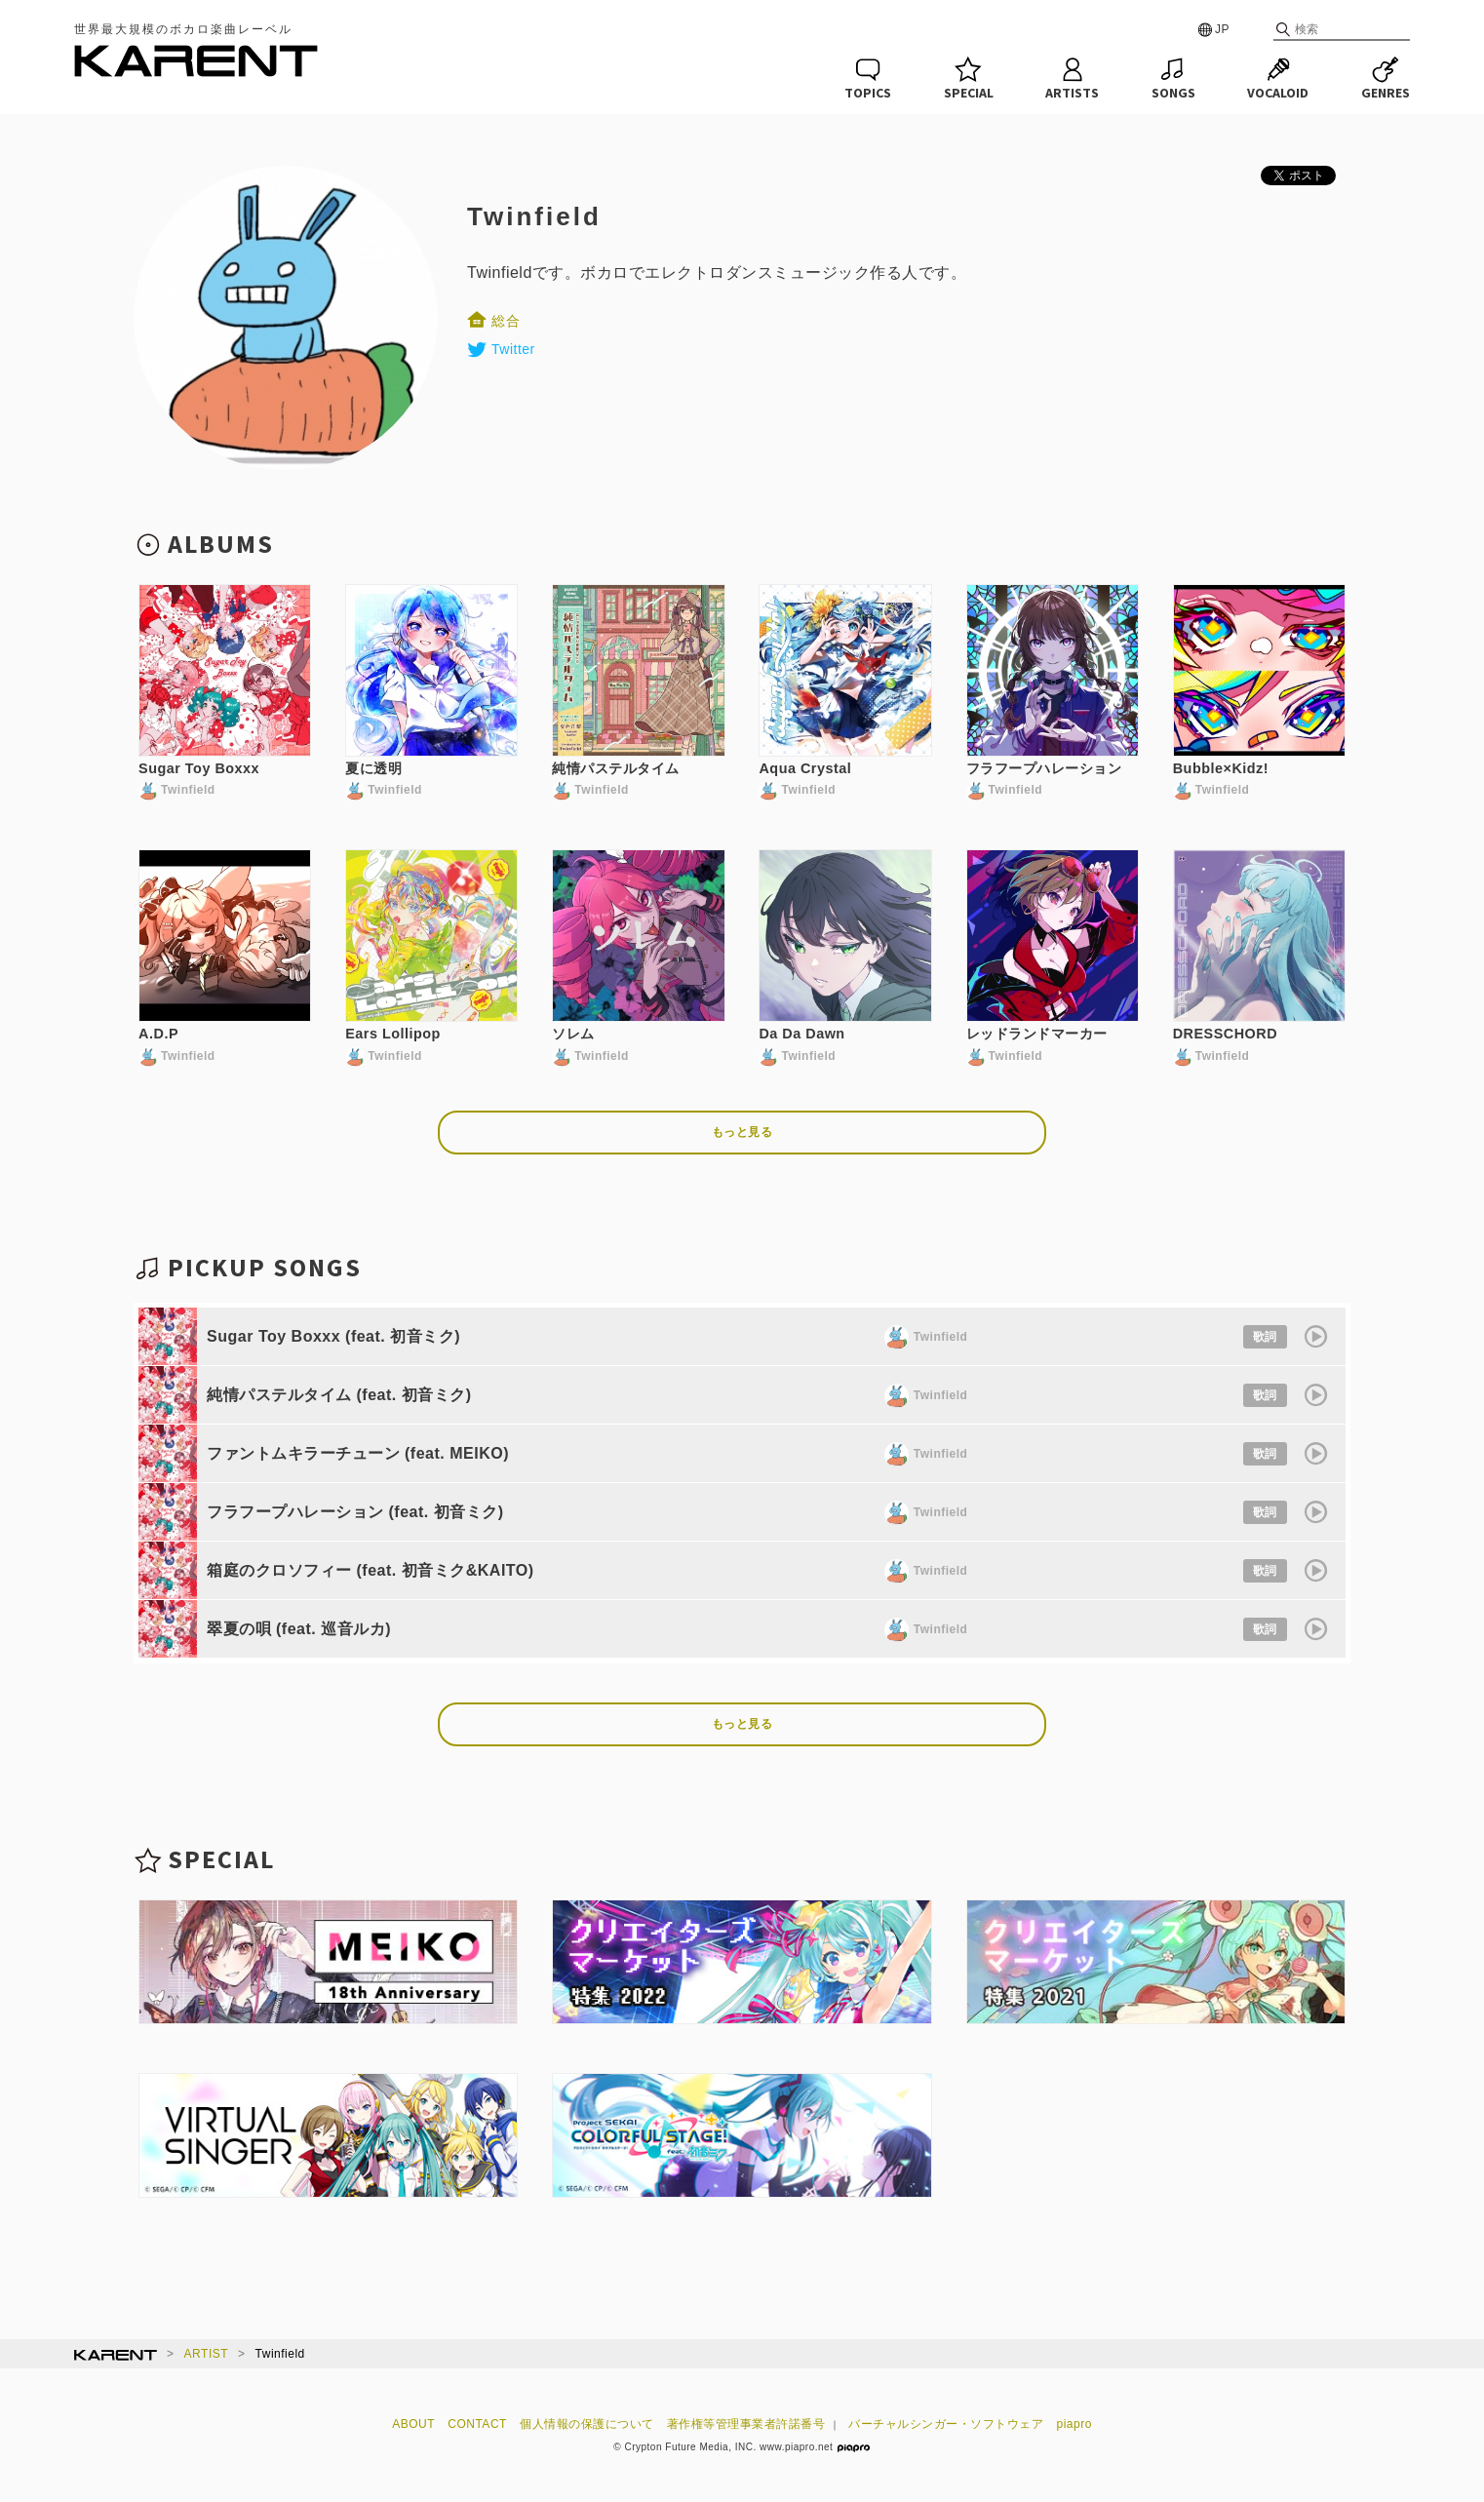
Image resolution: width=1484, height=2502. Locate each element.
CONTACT (477, 2424)
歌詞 (1265, 1337)
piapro (1074, 2424)
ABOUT (413, 2424)
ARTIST (206, 2354)
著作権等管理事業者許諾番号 (746, 2424)
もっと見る (742, 1132)
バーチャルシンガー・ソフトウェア (945, 2424)
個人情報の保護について (587, 2424)
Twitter (501, 349)
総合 (493, 321)
